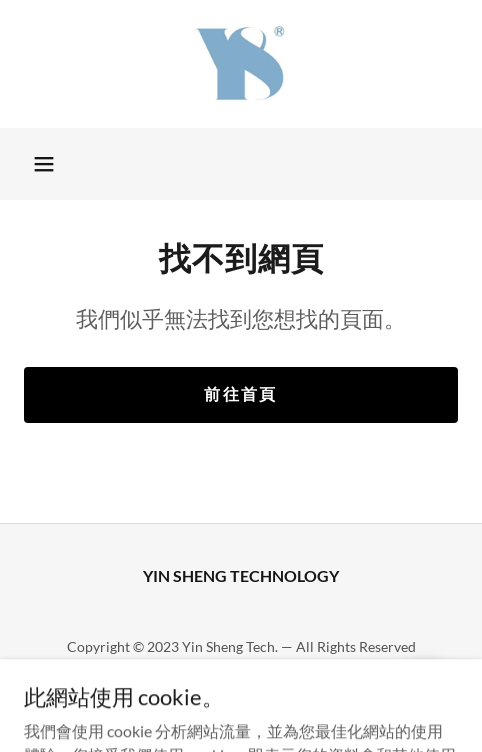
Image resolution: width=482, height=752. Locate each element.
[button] (44, 164)
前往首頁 (240, 393)
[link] (240, 64)
